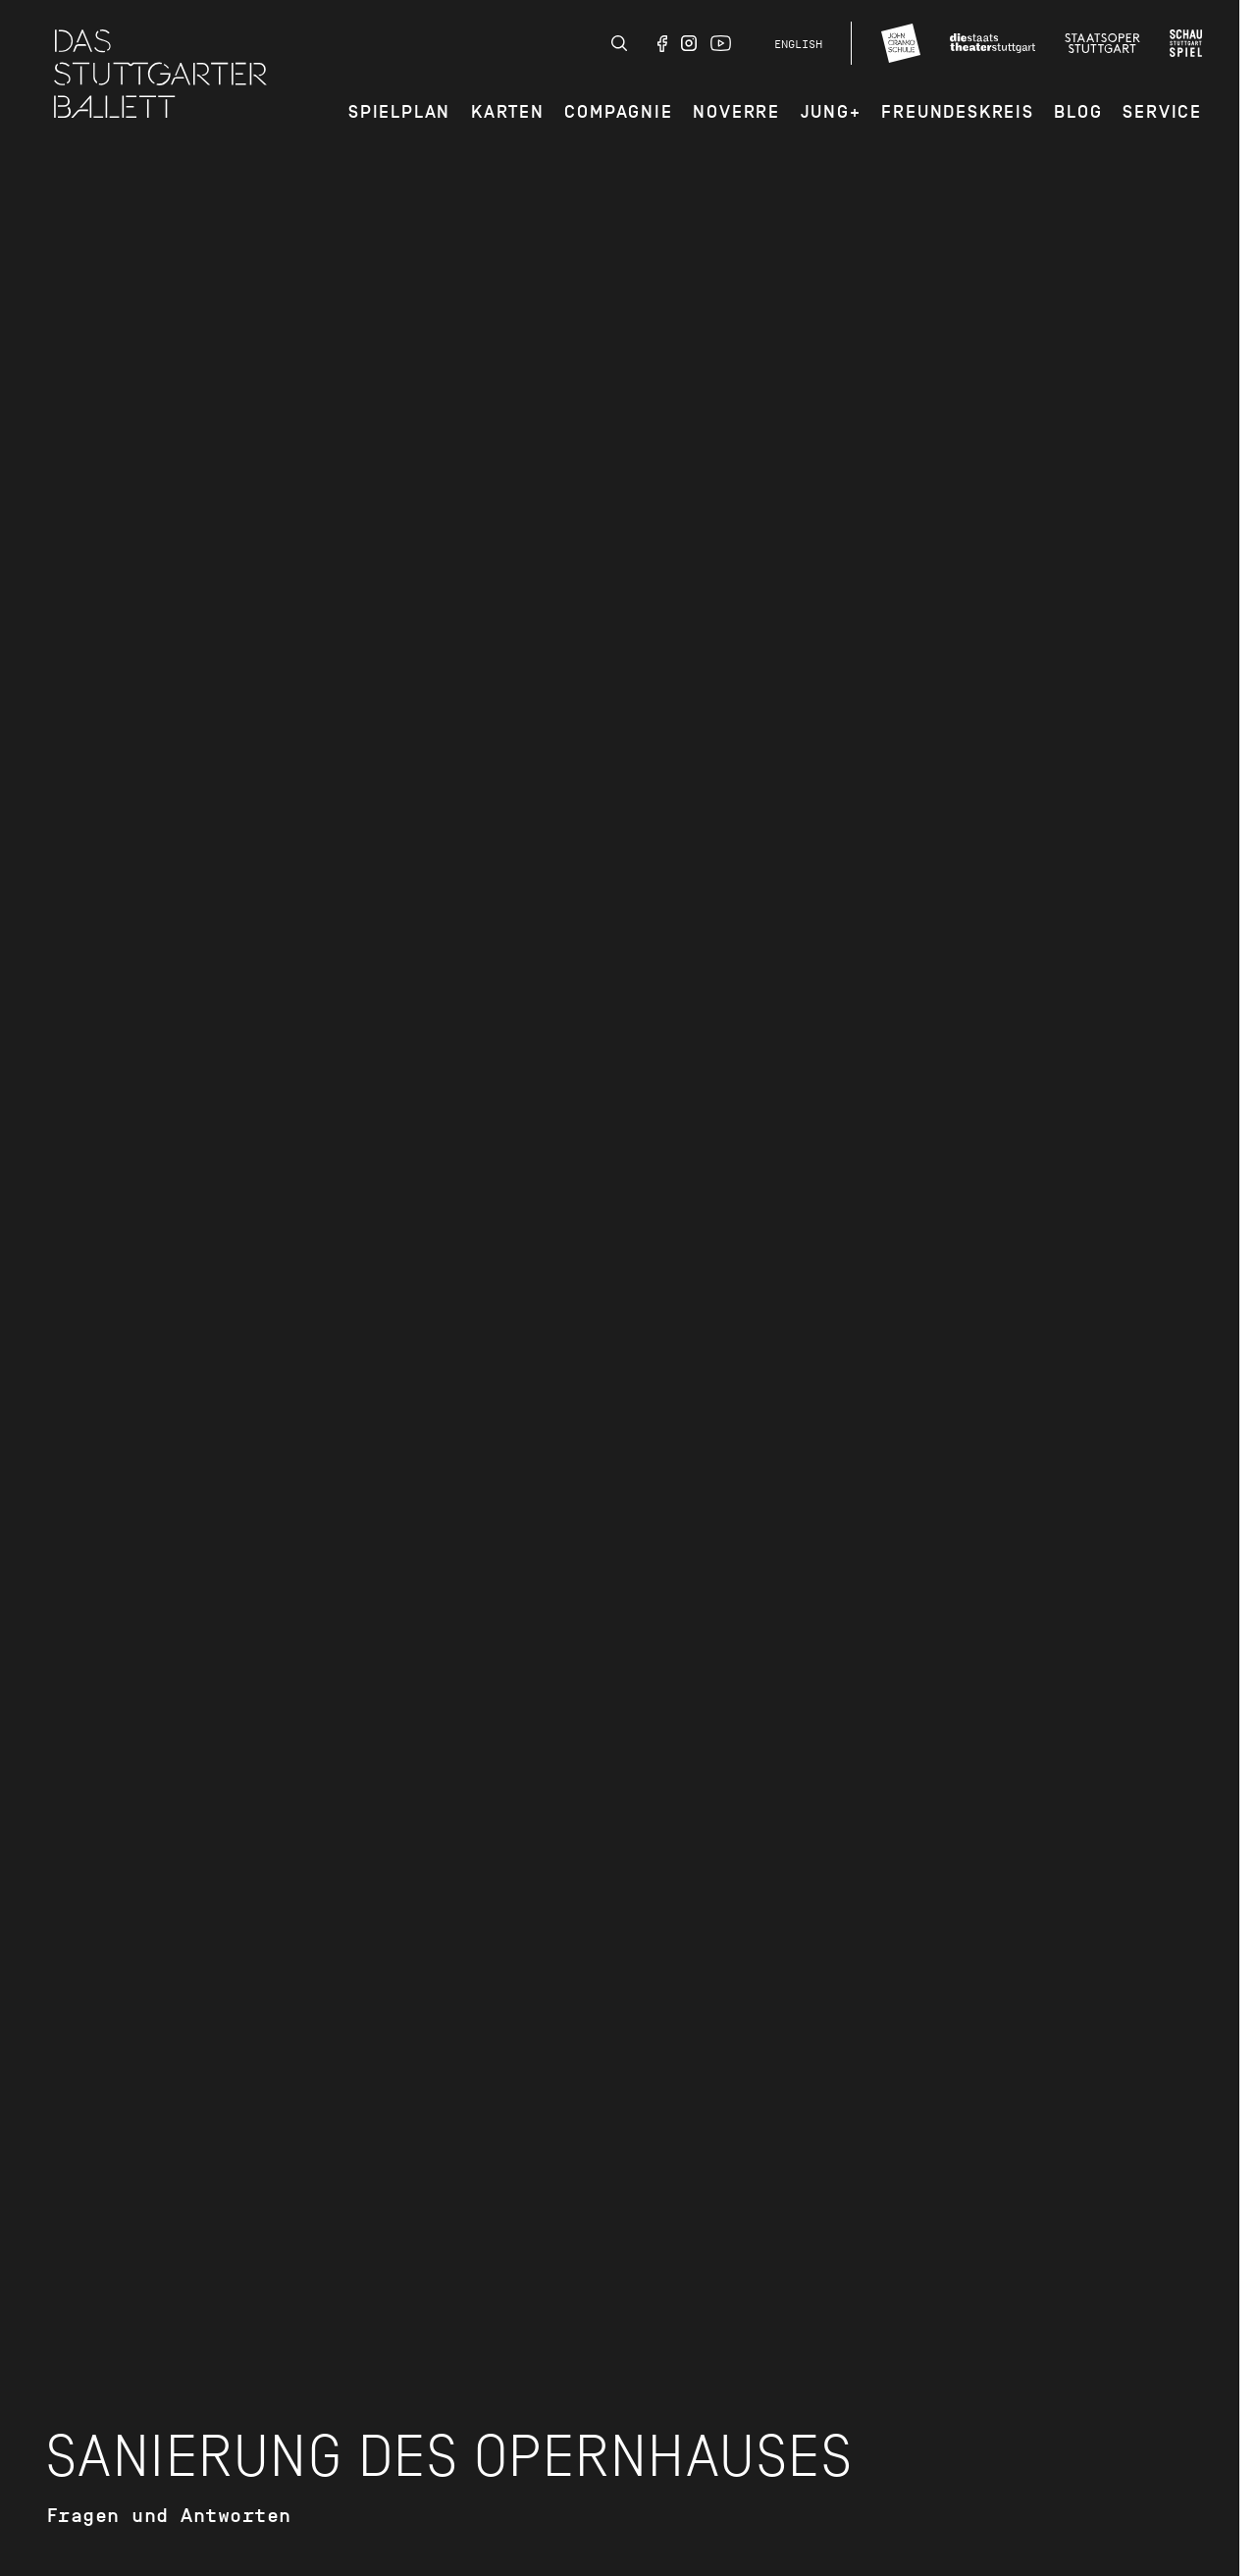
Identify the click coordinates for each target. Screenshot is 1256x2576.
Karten (508, 112)
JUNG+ (831, 112)
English (798, 44)
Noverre (736, 112)
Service (1162, 112)
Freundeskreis (957, 112)
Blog (1078, 112)
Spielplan (399, 112)
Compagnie (618, 112)
